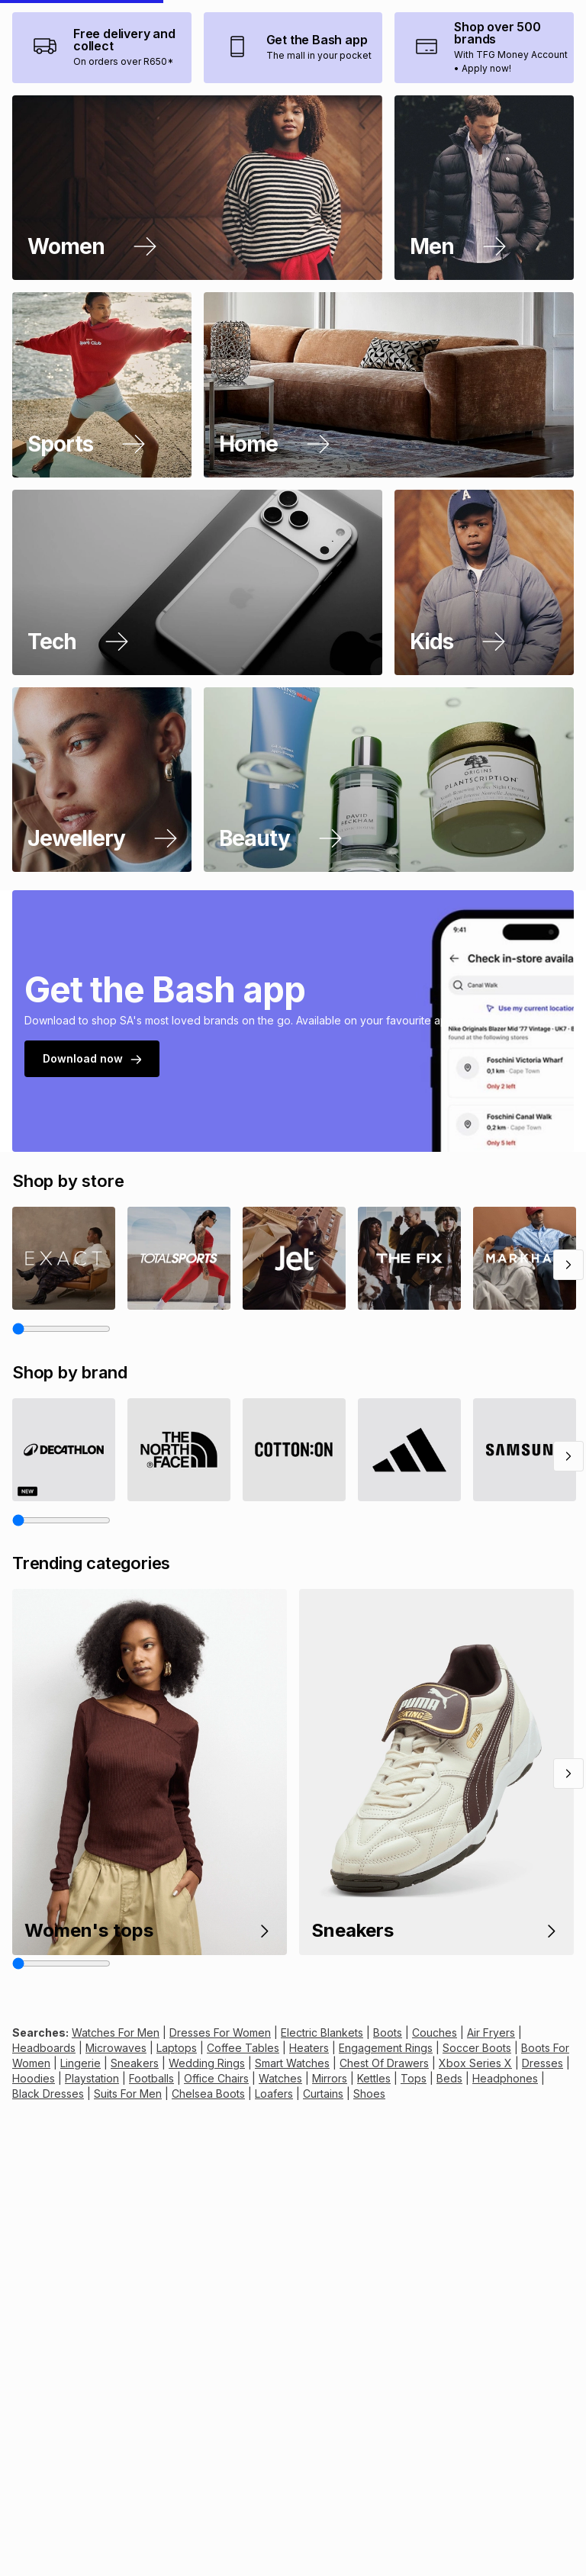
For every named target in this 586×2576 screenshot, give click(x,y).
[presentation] (27, 125)
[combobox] (370, 35)
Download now (92, 1195)
